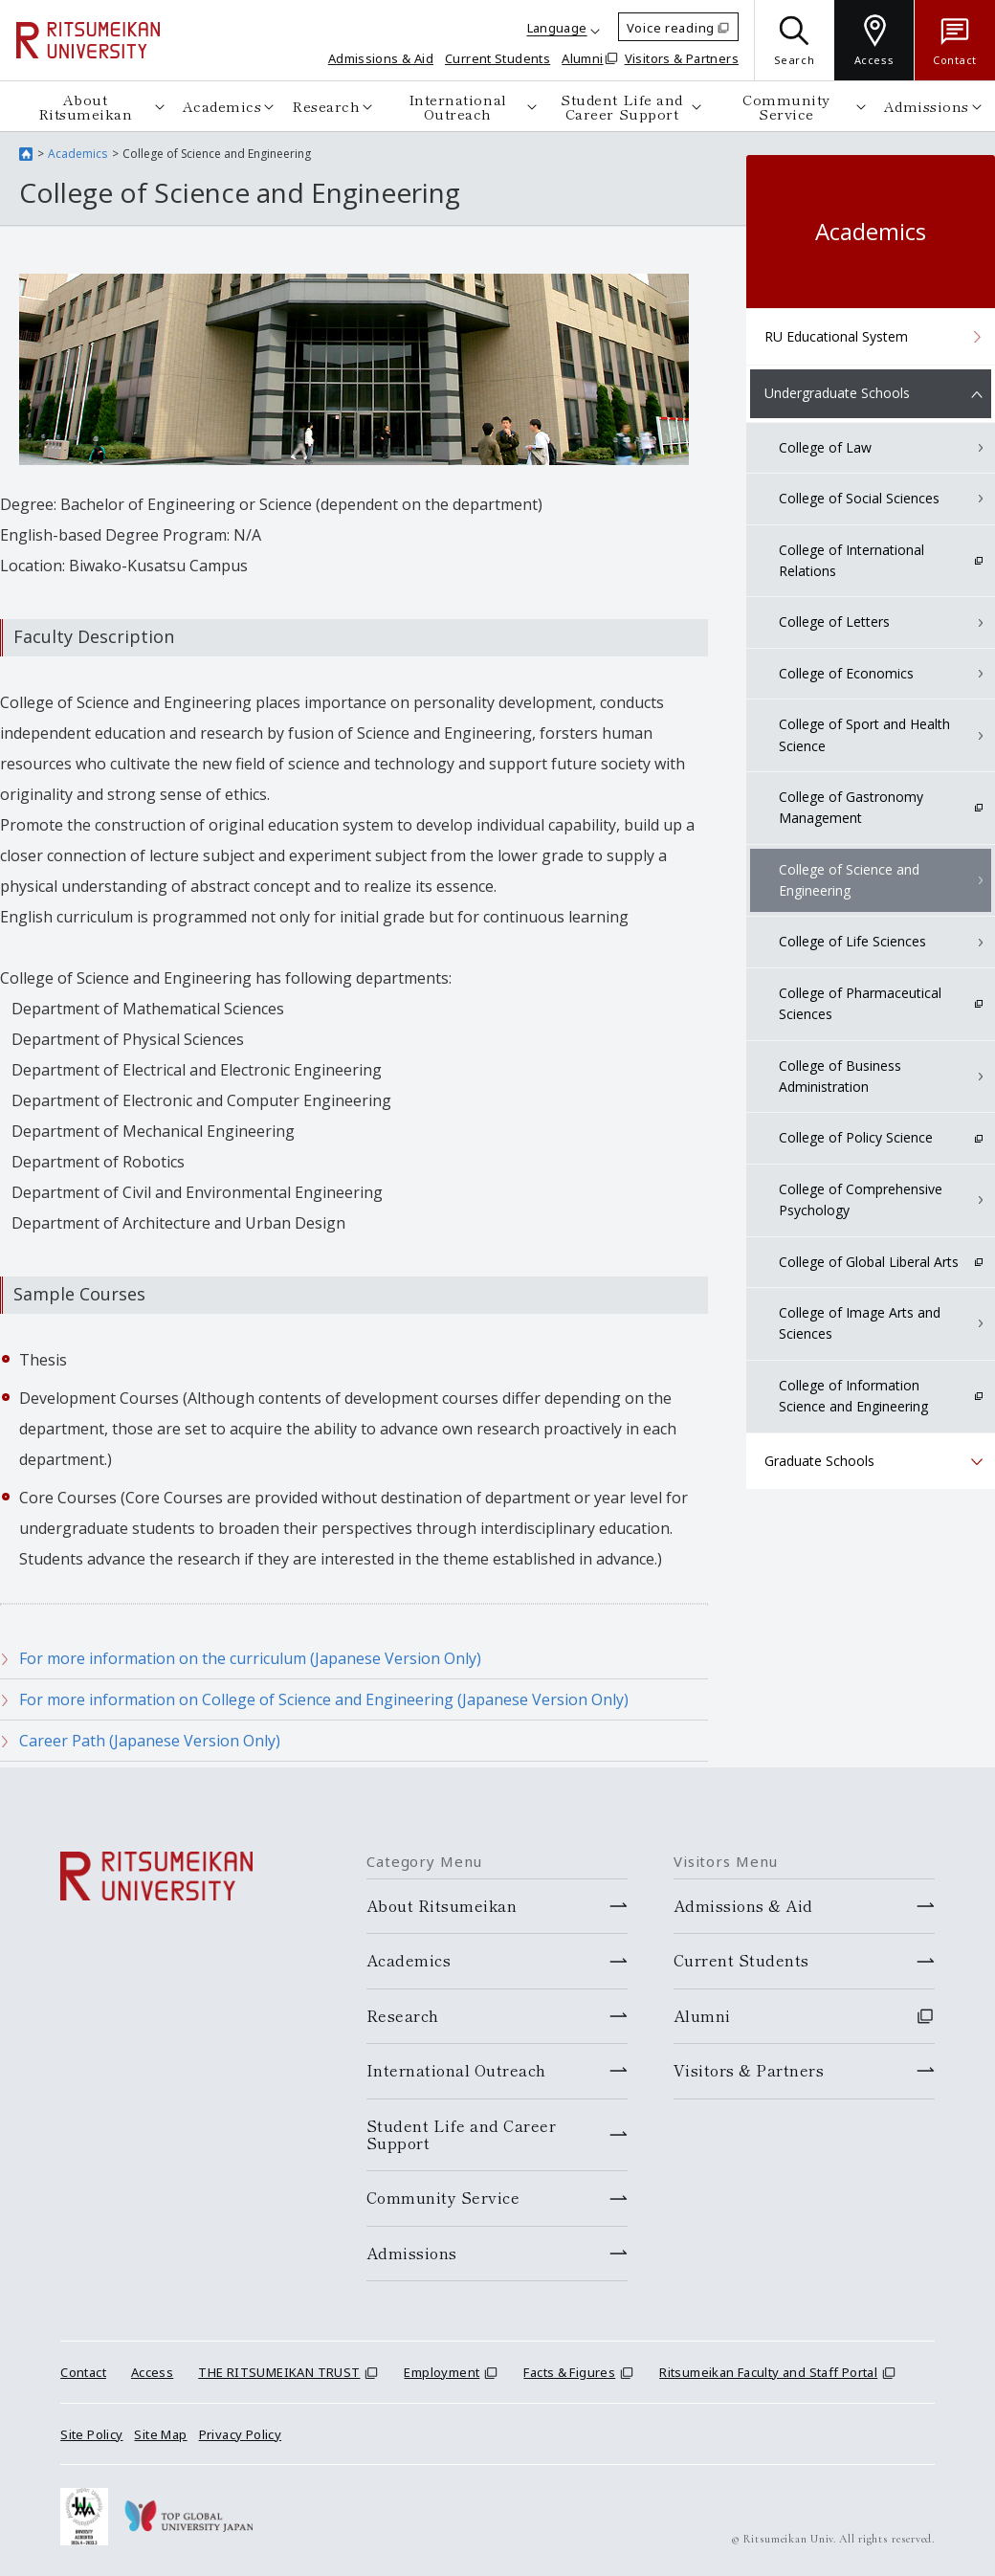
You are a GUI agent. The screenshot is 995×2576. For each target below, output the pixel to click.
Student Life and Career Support (621, 106)
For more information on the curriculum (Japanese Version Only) (250, 1658)
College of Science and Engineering (849, 879)
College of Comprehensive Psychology (860, 1199)
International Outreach (458, 106)
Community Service (786, 106)
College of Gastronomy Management (851, 807)
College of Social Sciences (859, 498)
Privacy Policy (240, 2434)
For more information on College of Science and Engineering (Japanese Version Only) (324, 1699)
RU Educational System (836, 336)
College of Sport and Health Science (864, 734)
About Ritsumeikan (85, 106)
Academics (222, 106)
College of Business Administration (840, 1076)
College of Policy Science (856, 1137)
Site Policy (91, 2434)
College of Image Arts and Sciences (859, 1323)
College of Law (825, 447)
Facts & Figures (569, 2372)
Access (152, 2372)
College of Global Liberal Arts (869, 1262)
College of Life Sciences (852, 941)
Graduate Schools (819, 1461)
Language (557, 27)
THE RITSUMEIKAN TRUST (279, 2372)
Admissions (926, 106)
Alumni (582, 58)
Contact (83, 2372)
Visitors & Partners (682, 58)
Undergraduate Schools (837, 393)
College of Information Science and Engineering (853, 1395)
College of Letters (834, 621)
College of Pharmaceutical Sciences (860, 1003)
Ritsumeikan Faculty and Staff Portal (768, 2372)
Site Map (160, 2434)
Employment (441, 2372)
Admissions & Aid (380, 58)
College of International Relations (851, 560)
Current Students (497, 58)
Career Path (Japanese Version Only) (149, 1740)
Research (326, 106)
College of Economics (846, 673)
